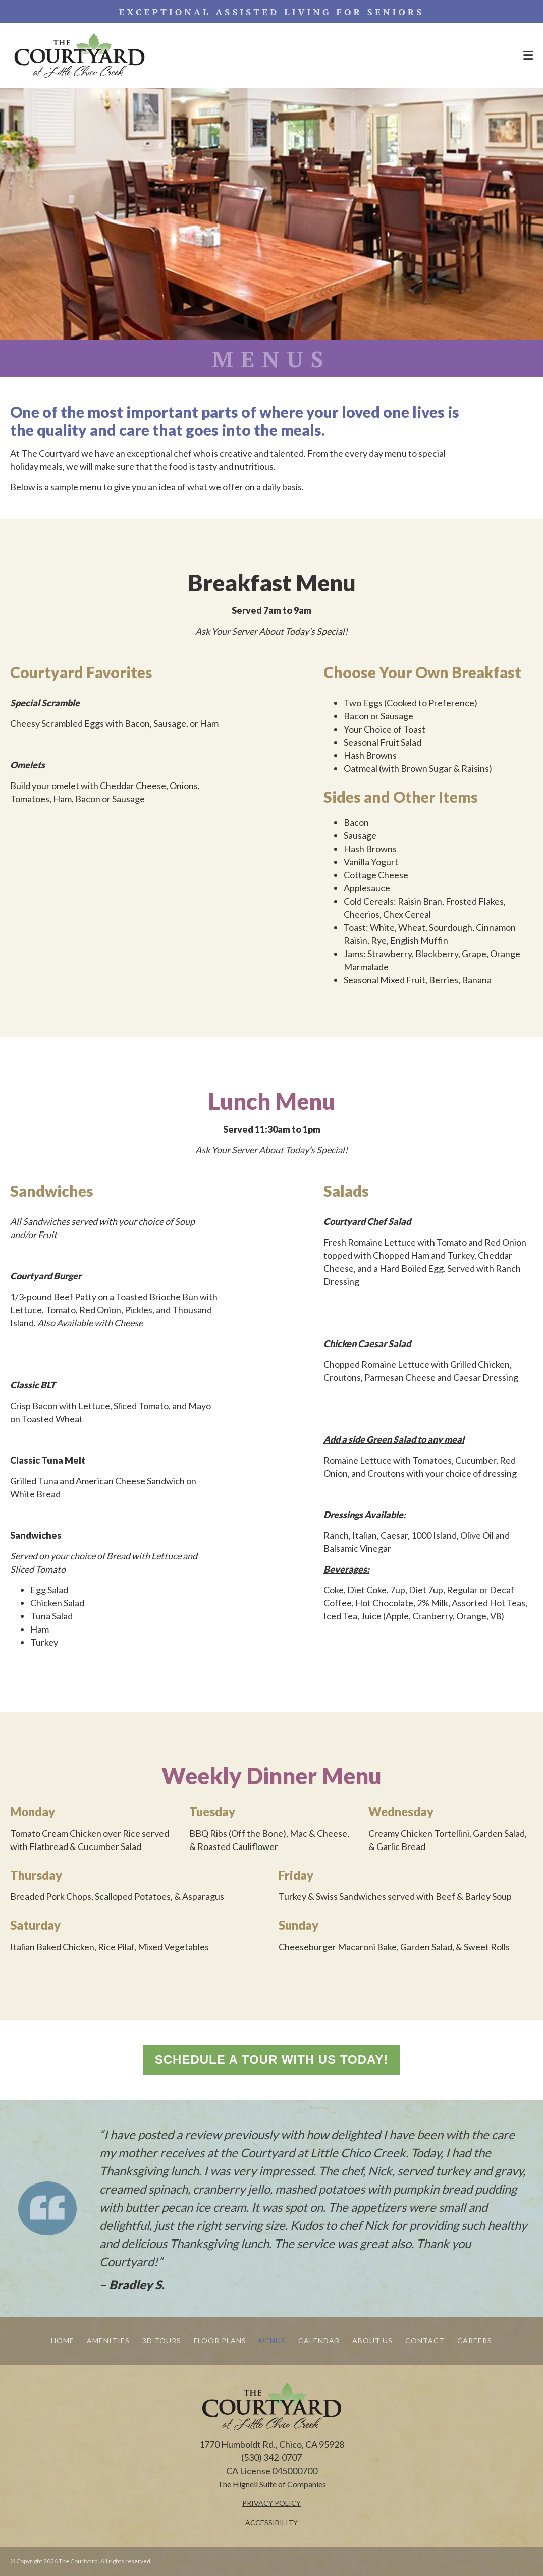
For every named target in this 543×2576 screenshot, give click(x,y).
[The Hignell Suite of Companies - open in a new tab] (272, 2483)
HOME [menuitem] (62, 2340)
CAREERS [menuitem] (474, 2340)
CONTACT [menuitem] (425, 2340)
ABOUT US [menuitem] (372, 2340)
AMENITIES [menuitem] (108, 2340)
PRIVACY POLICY (271, 2503)
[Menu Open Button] (528, 55)
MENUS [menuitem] (272, 2340)
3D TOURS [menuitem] (161, 2340)
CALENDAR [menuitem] (319, 2340)
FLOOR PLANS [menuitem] (220, 2340)
